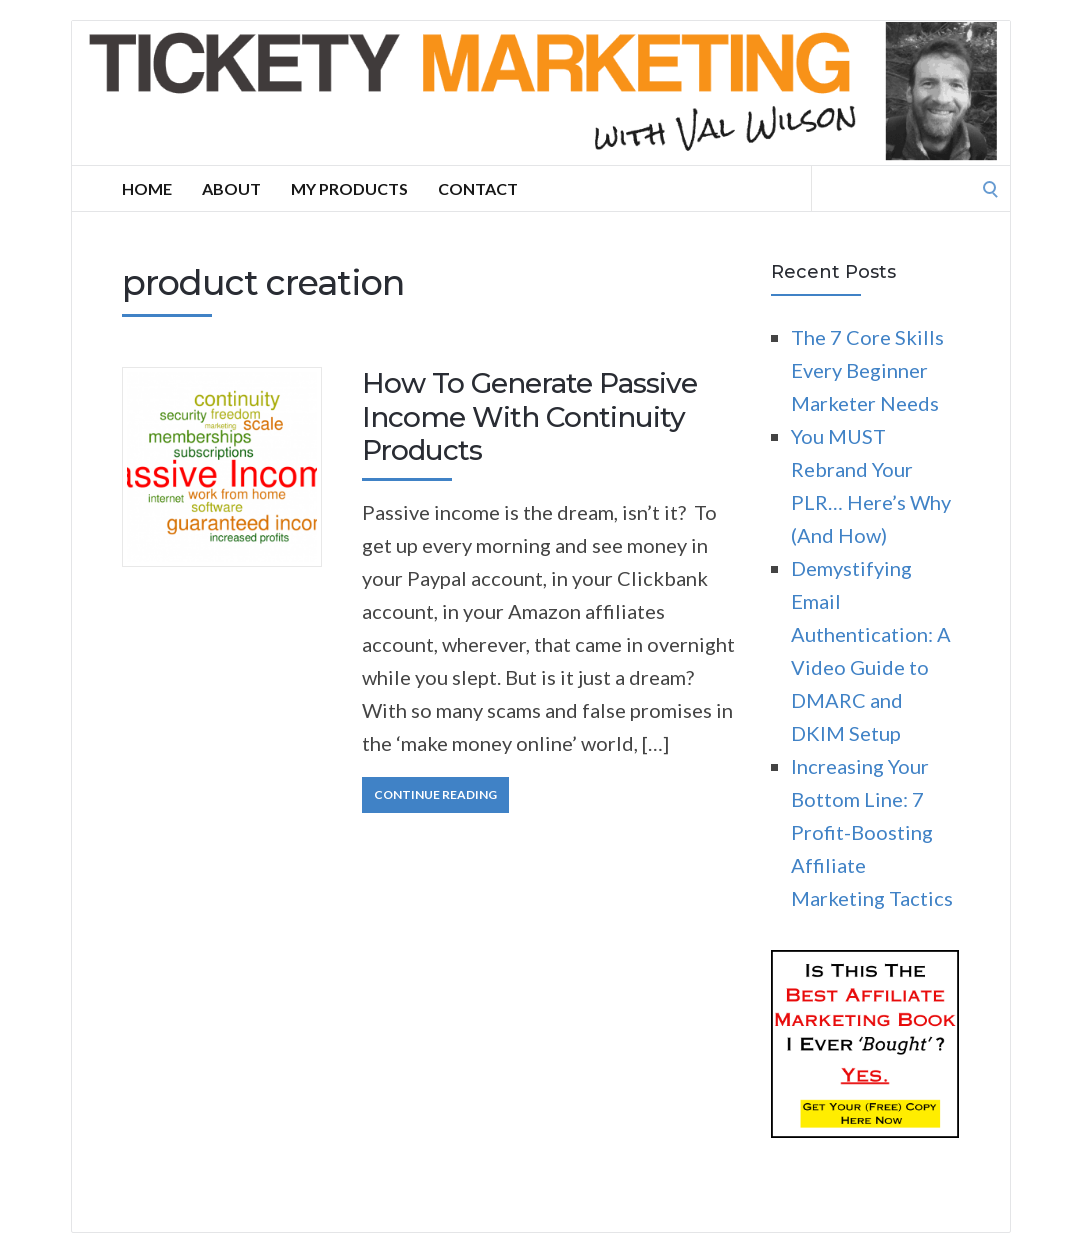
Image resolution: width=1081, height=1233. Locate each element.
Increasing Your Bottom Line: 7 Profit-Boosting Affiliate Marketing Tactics (872, 832)
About (231, 188)
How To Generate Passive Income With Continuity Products (529, 416)
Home (147, 188)
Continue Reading (435, 794)
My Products (349, 188)
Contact (478, 188)
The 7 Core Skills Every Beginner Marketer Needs (867, 370)
